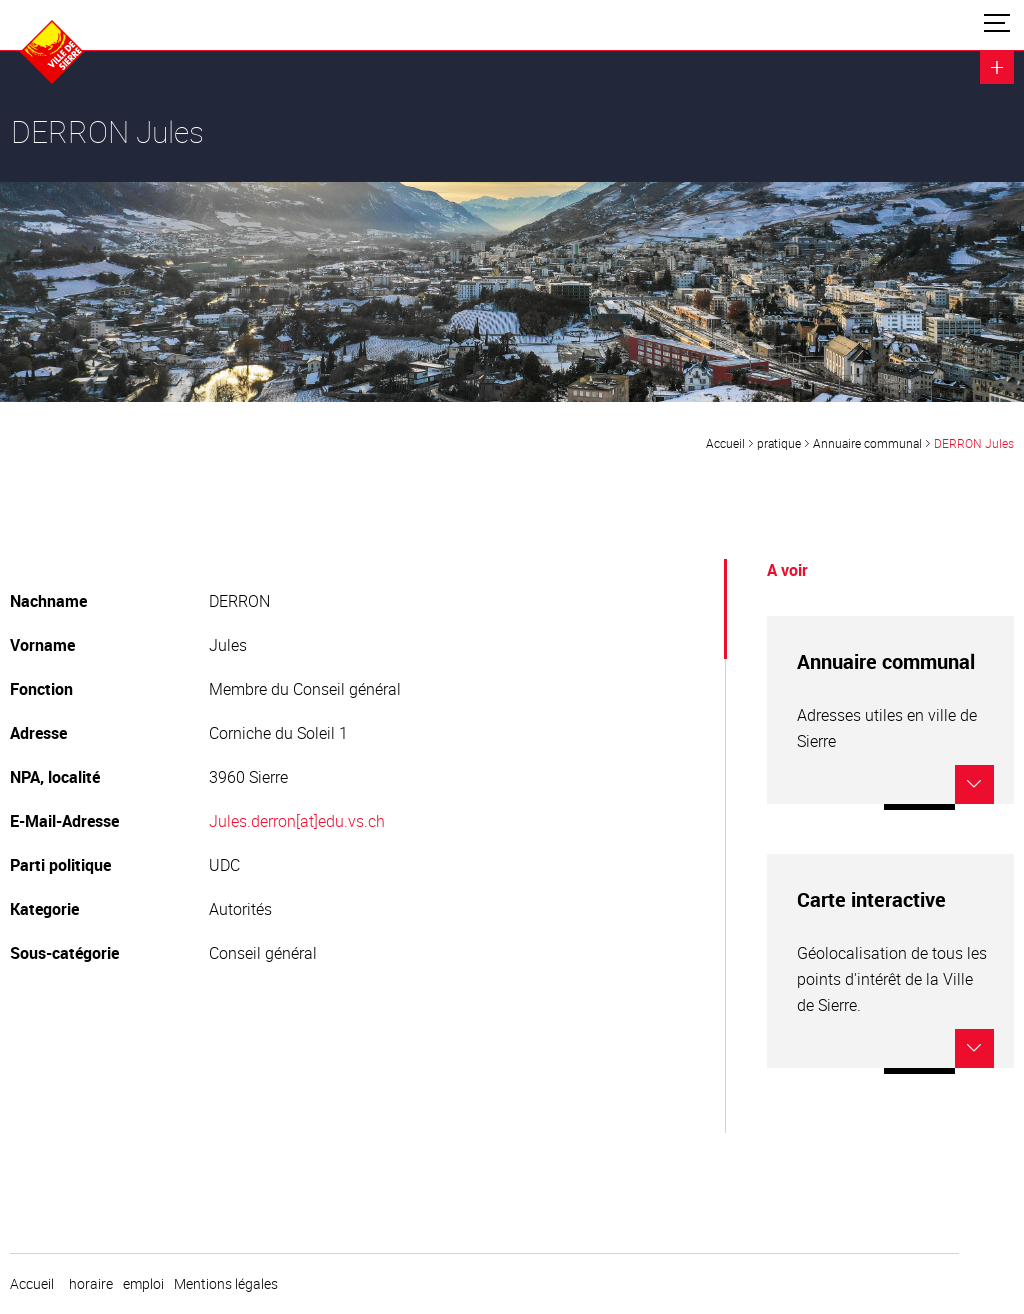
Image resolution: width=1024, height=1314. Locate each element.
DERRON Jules (974, 443)
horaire (91, 1284)
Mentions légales (226, 1284)
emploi (143, 1284)
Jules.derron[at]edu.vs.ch (297, 821)
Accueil (725, 443)
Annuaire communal (867, 443)
